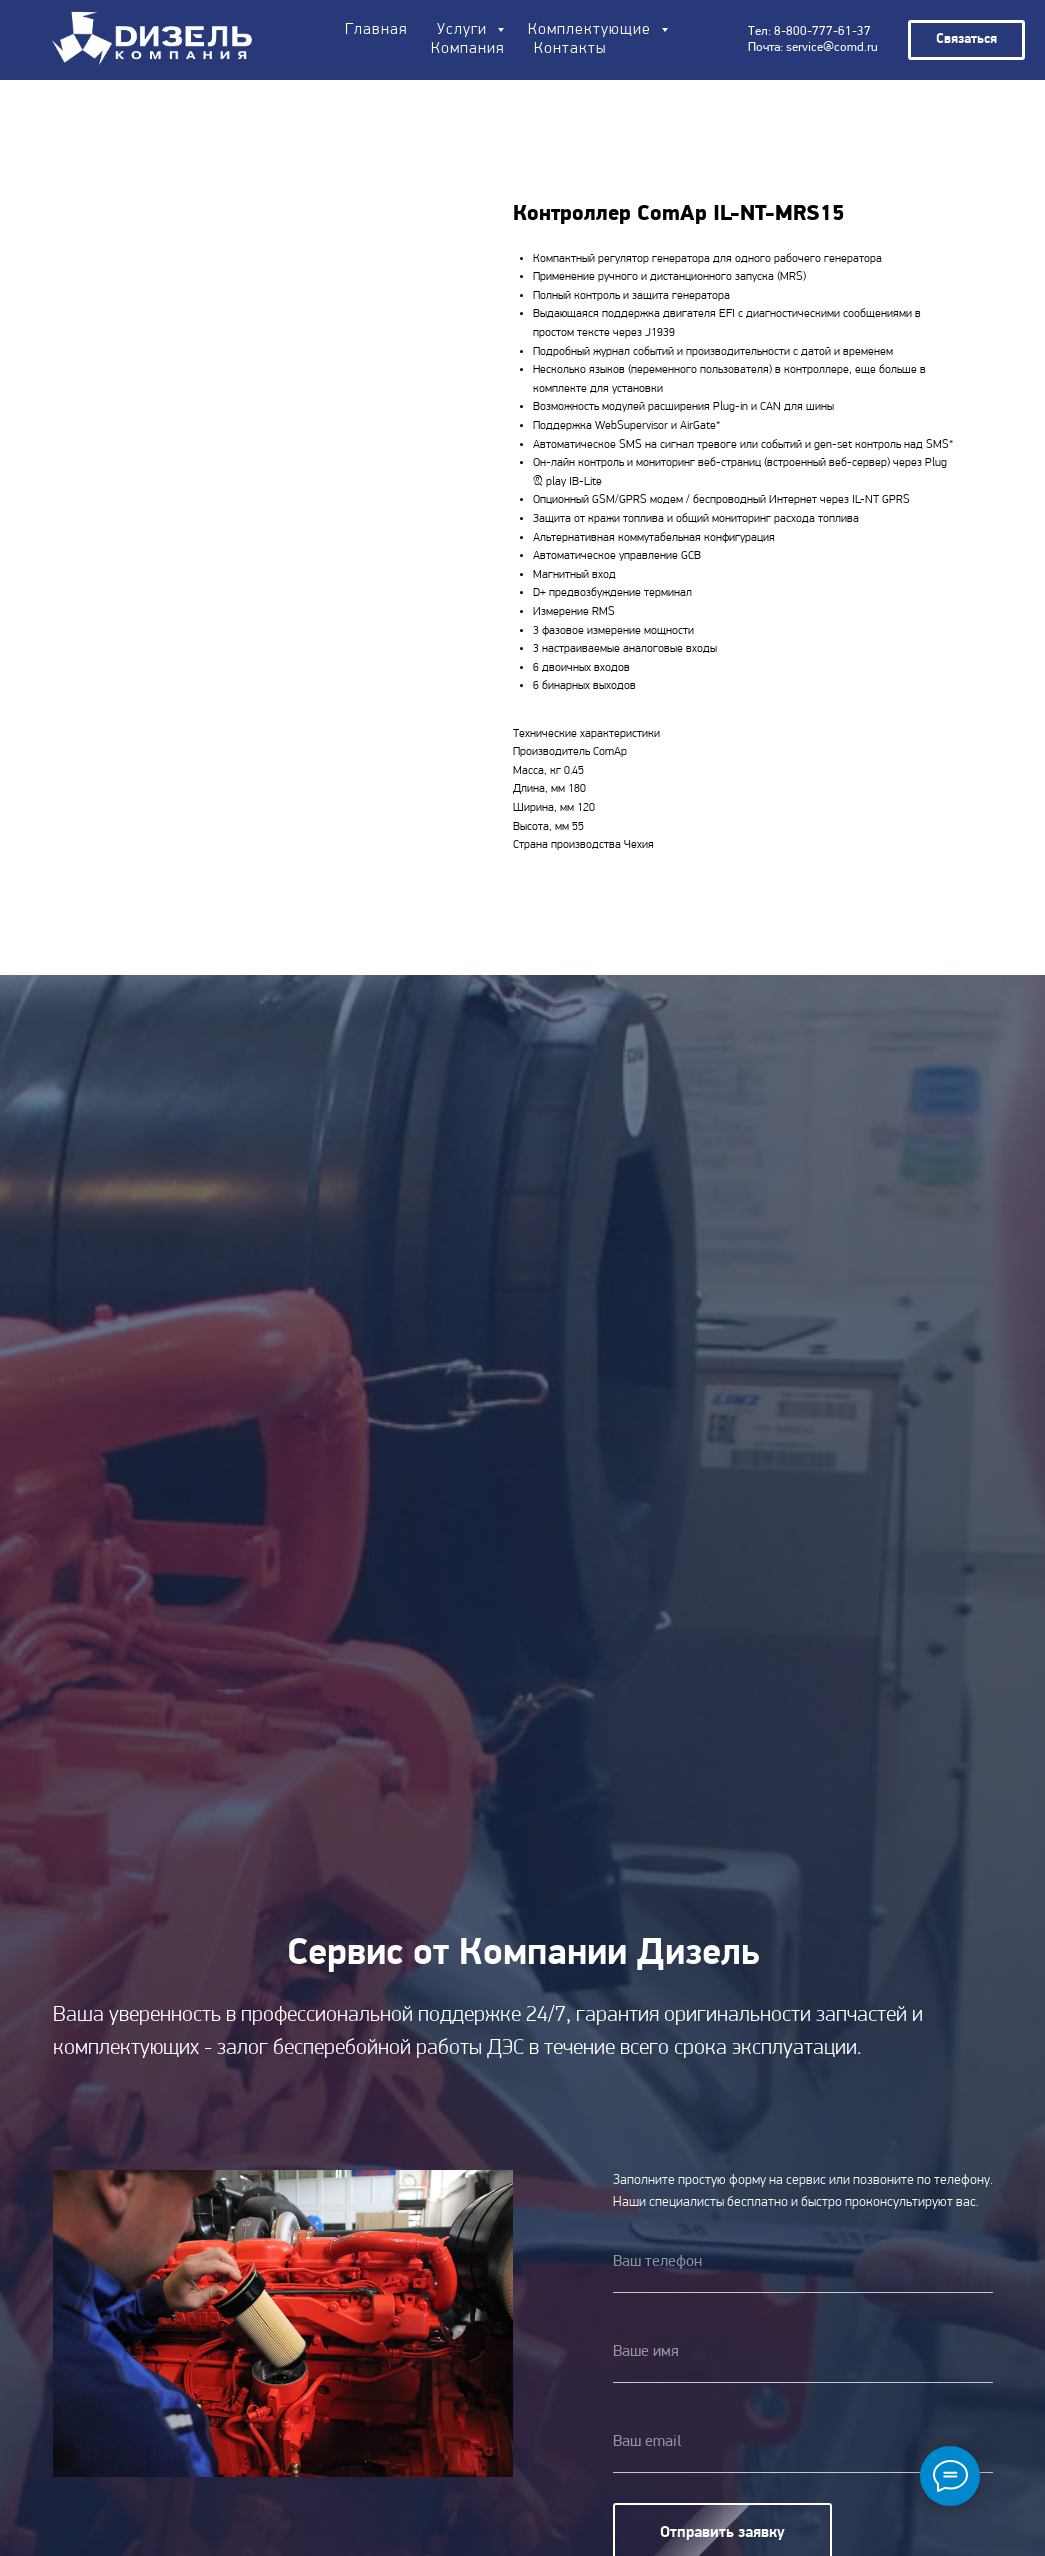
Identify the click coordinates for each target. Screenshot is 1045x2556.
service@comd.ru (832, 47)
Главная (376, 30)
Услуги (464, 30)
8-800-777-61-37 (822, 31)
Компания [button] (467, 49)
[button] (966, 40)
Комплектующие (592, 30)
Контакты (570, 49)
